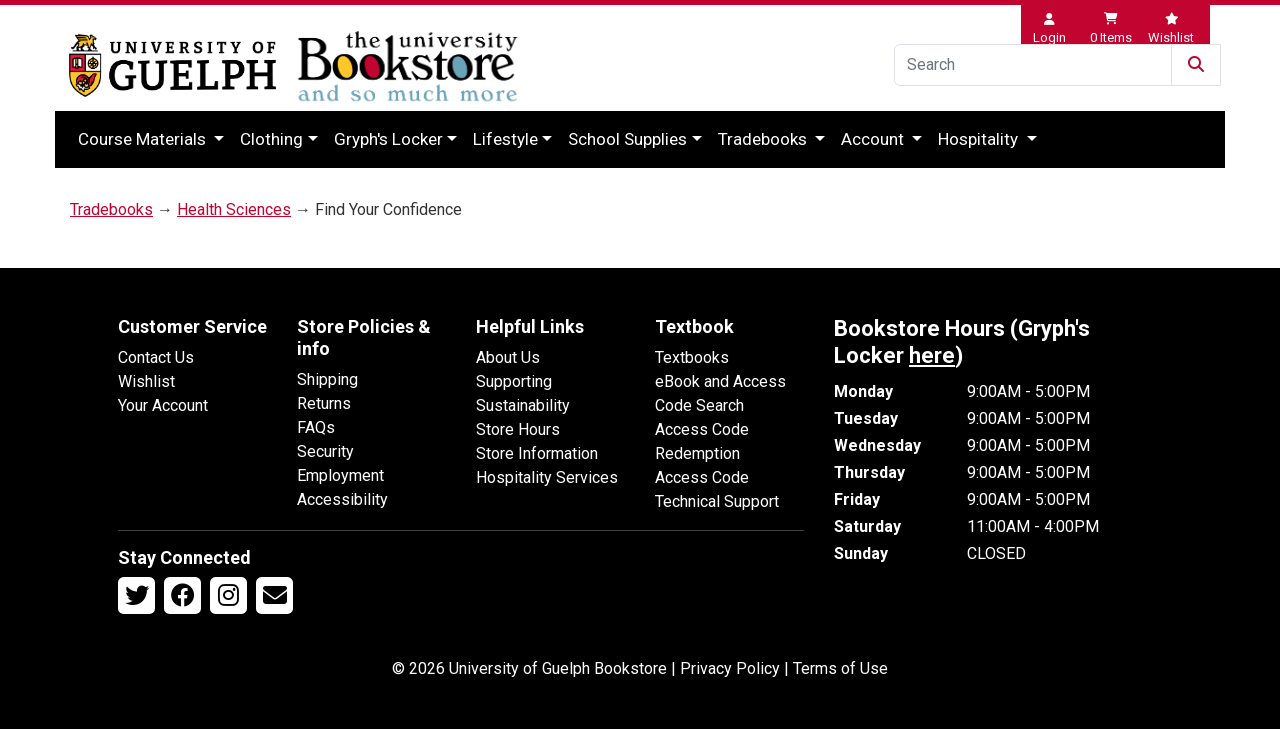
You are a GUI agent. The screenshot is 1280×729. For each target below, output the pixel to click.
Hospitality (980, 139)
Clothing (271, 139)
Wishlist (146, 381)
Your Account (163, 405)
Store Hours (518, 429)
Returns (324, 403)
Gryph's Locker (388, 139)
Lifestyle (505, 139)
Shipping (327, 379)
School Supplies (627, 139)
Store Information (537, 453)
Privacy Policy (730, 668)
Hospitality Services (547, 477)
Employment (340, 475)
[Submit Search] (1196, 65)
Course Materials (144, 139)
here (932, 355)
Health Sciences (234, 209)
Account (874, 139)
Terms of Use (840, 668)
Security (325, 451)
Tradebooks (764, 139)
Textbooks (692, 357)
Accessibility (342, 499)
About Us (508, 357)
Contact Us (156, 357)
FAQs (316, 427)
